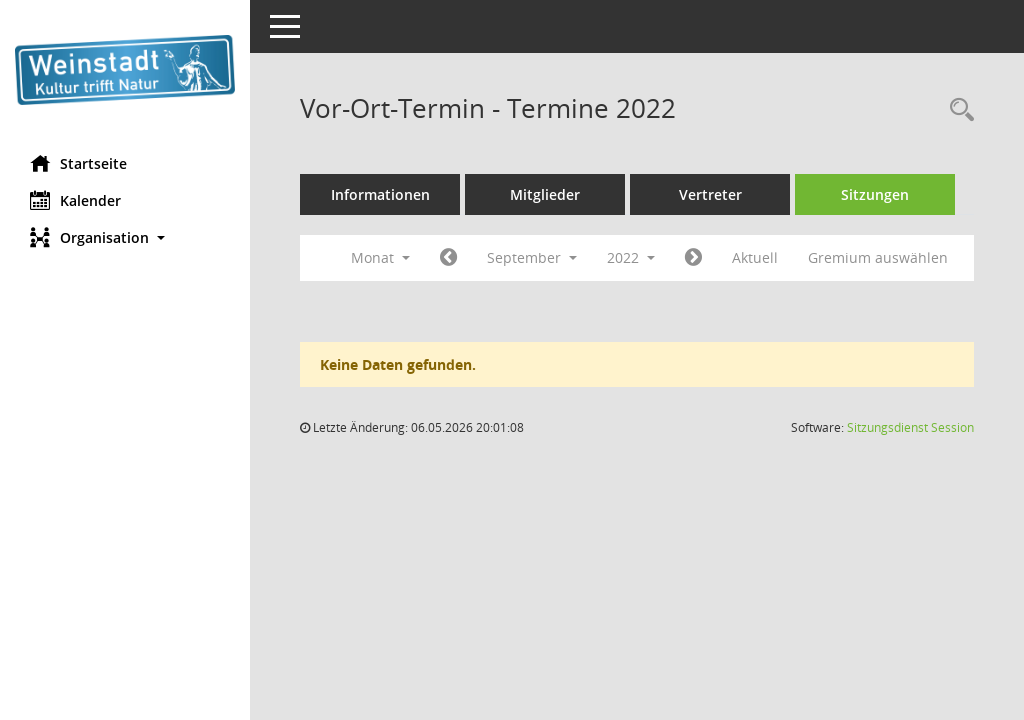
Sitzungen (875, 194)
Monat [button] (380, 257)
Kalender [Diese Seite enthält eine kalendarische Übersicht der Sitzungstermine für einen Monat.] (75, 200)
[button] (125, 237)
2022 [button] (631, 257)
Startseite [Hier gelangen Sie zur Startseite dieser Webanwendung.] (78, 163)
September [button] (532, 257)
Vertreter (710, 194)
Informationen (380, 194)
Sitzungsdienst (910, 427)
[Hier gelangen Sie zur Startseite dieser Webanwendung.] (125, 70)
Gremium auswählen (878, 257)
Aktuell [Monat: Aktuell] (755, 257)
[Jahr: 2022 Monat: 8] (448, 258)
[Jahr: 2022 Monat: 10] (693, 258)
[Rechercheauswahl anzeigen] (957, 110)
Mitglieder (545, 194)
